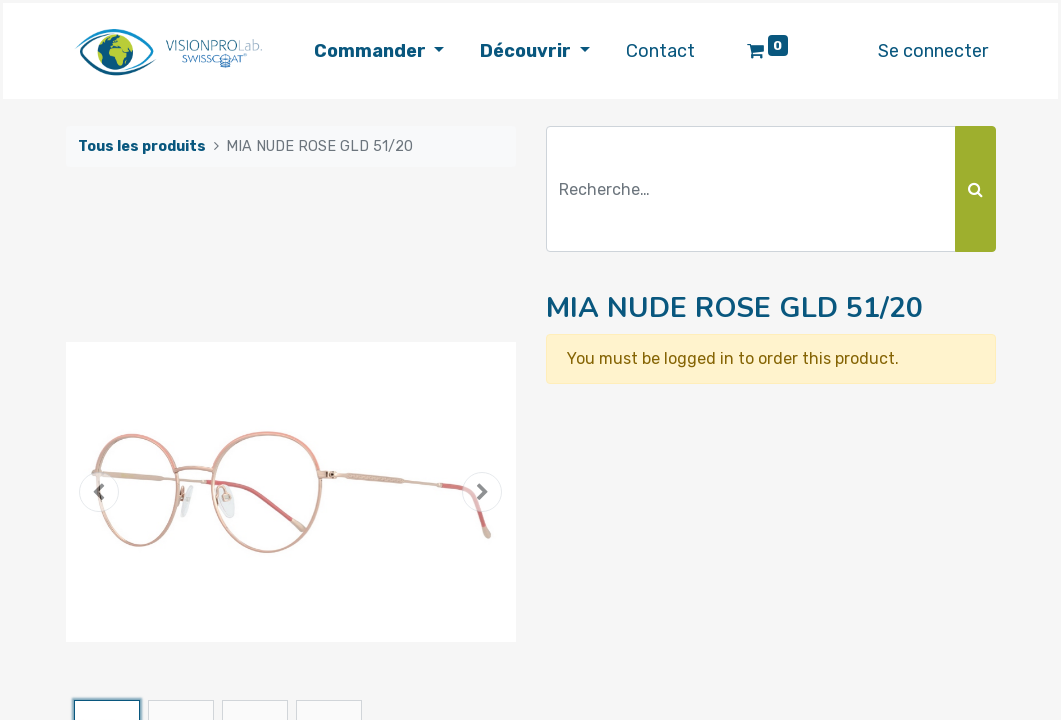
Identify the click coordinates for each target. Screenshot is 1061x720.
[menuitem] (660, 51)
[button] (100, 492)
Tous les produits (142, 146)
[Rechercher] (975, 189)
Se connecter (933, 51)
